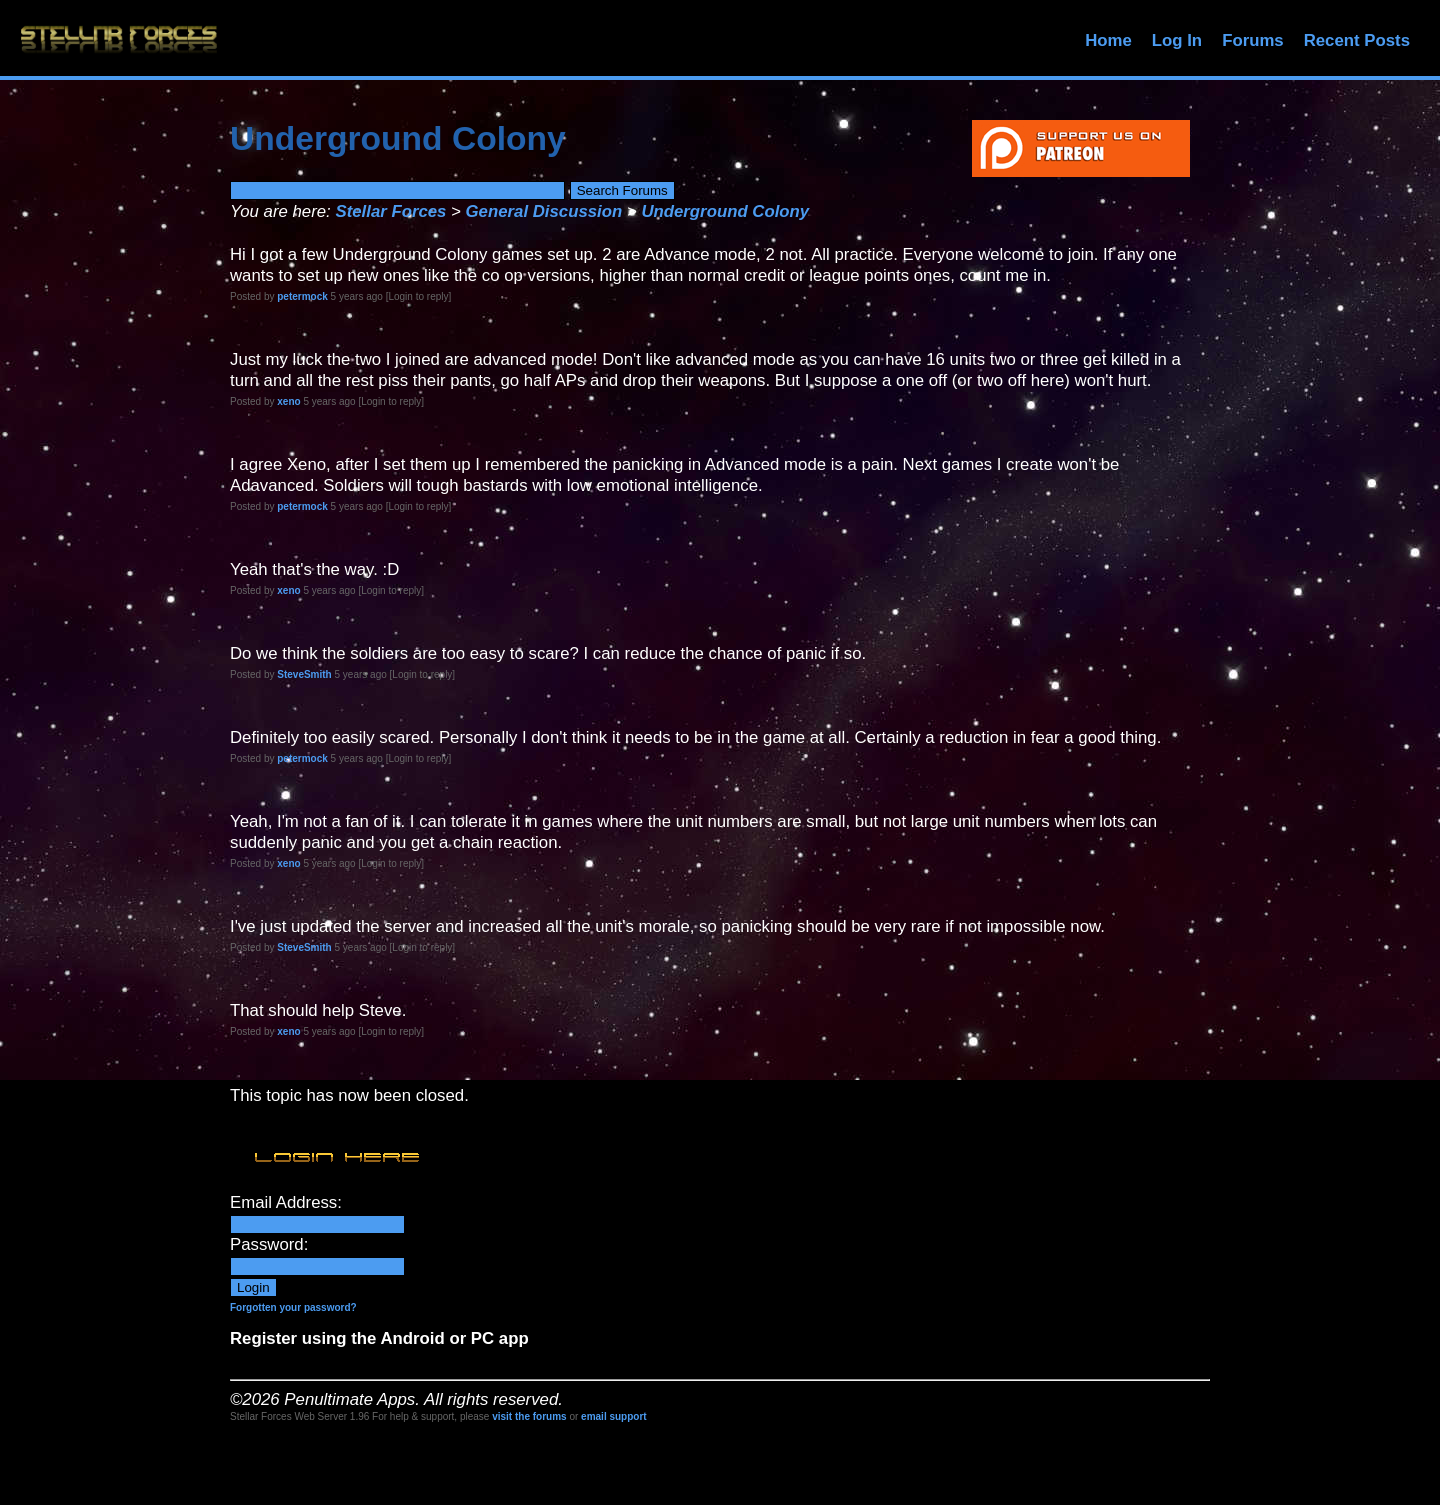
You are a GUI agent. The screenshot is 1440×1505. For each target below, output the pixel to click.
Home (1108, 40)
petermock (302, 296)
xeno (288, 401)
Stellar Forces (390, 211)
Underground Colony (725, 211)
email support (614, 1416)
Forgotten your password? (293, 1307)
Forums (1253, 40)
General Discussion (544, 211)
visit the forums (529, 1416)
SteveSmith (304, 674)
